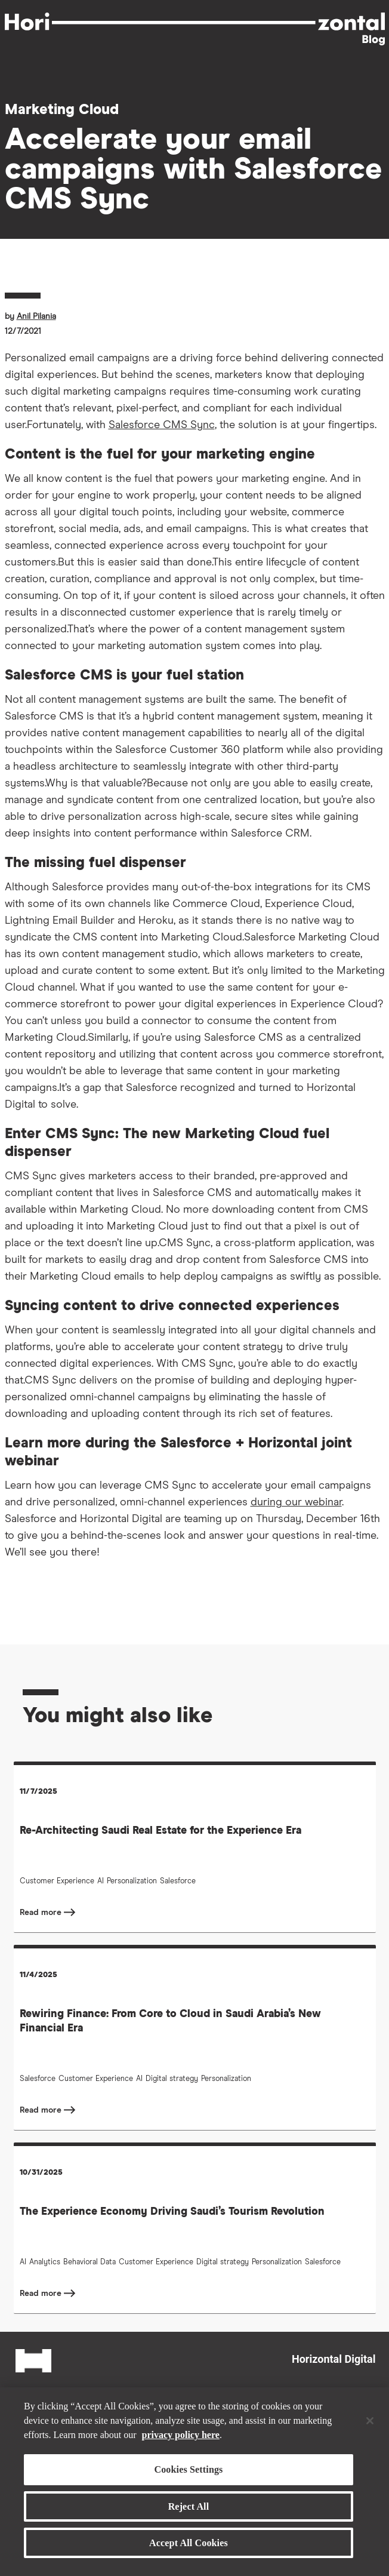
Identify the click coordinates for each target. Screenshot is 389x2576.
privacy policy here (181, 2435)
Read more (42, 1912)
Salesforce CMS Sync (162, 425)
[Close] (370, 2421)
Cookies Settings (188, 2469)
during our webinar (296, 1502)
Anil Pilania (36, 316)
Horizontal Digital (333, 2359)
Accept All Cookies (188, 2543)
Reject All (188, 2506)
